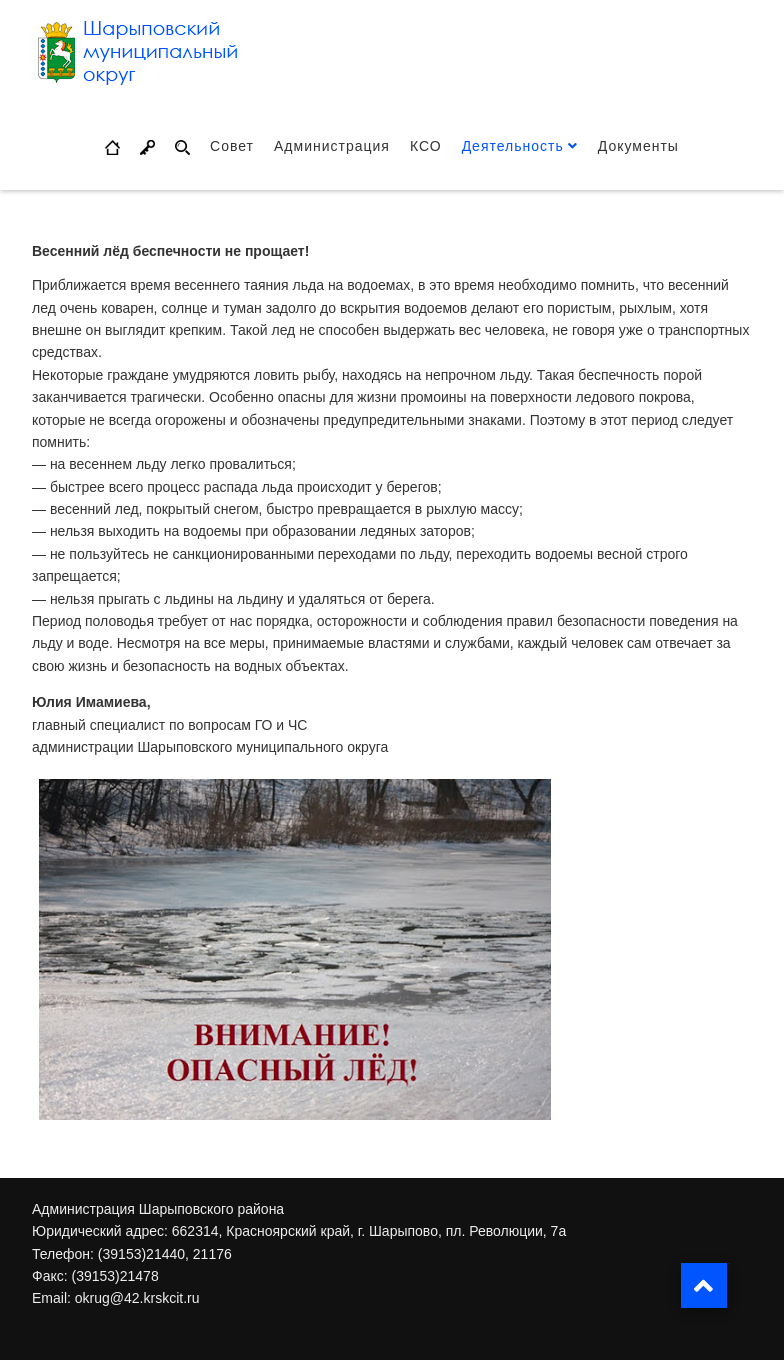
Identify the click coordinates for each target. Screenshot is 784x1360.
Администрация (332, 146)
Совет (232, 146)
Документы (638, 146)
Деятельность (513, 146)
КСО (426, 146)
